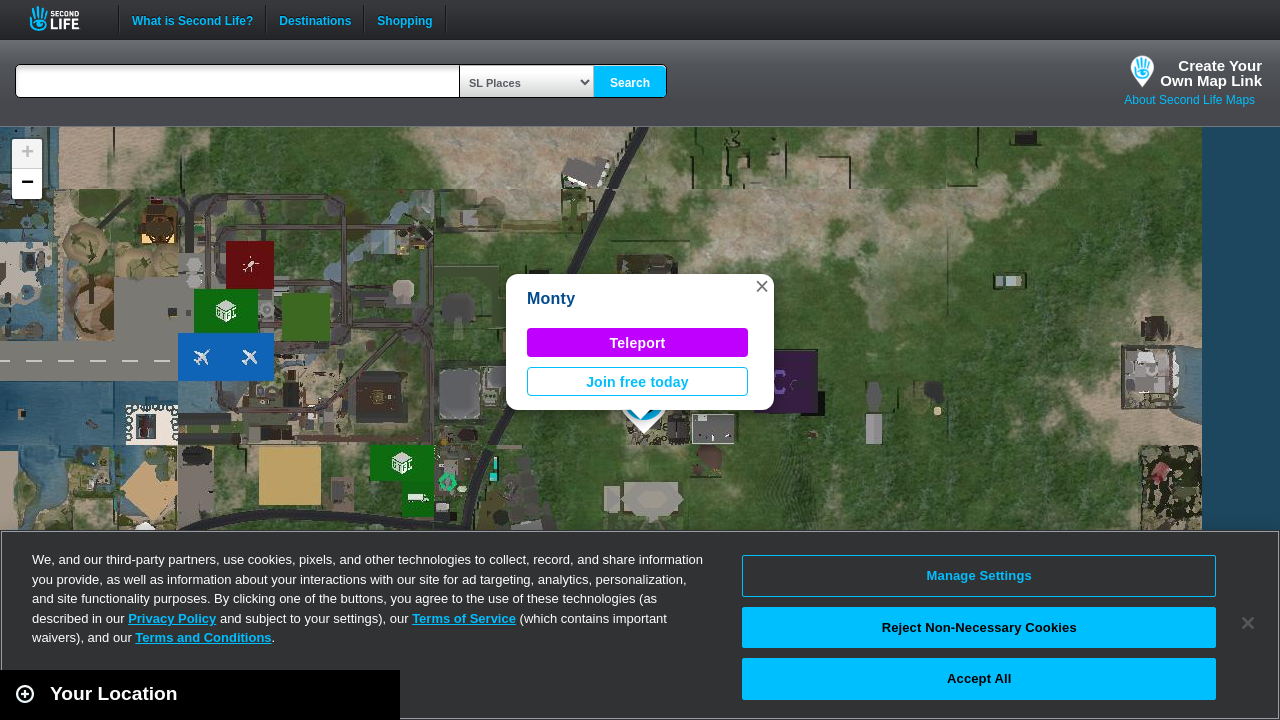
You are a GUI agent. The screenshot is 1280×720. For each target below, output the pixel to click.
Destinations (315, 19)
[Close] (1248, 623)
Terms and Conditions (203, 637)
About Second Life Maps (1189, 100)
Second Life (65, 18)
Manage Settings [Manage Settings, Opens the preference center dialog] (979, 575)
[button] (762, 286)
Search (630, 83)
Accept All (979, 678)
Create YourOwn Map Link (1211, 73)
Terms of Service (464, 618)
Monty (551, 298)
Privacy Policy (172, 618)
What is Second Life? (192, 19)
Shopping (404, 19)
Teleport (638, 343)
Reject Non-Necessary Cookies (979, 627)
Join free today (637, 382)
